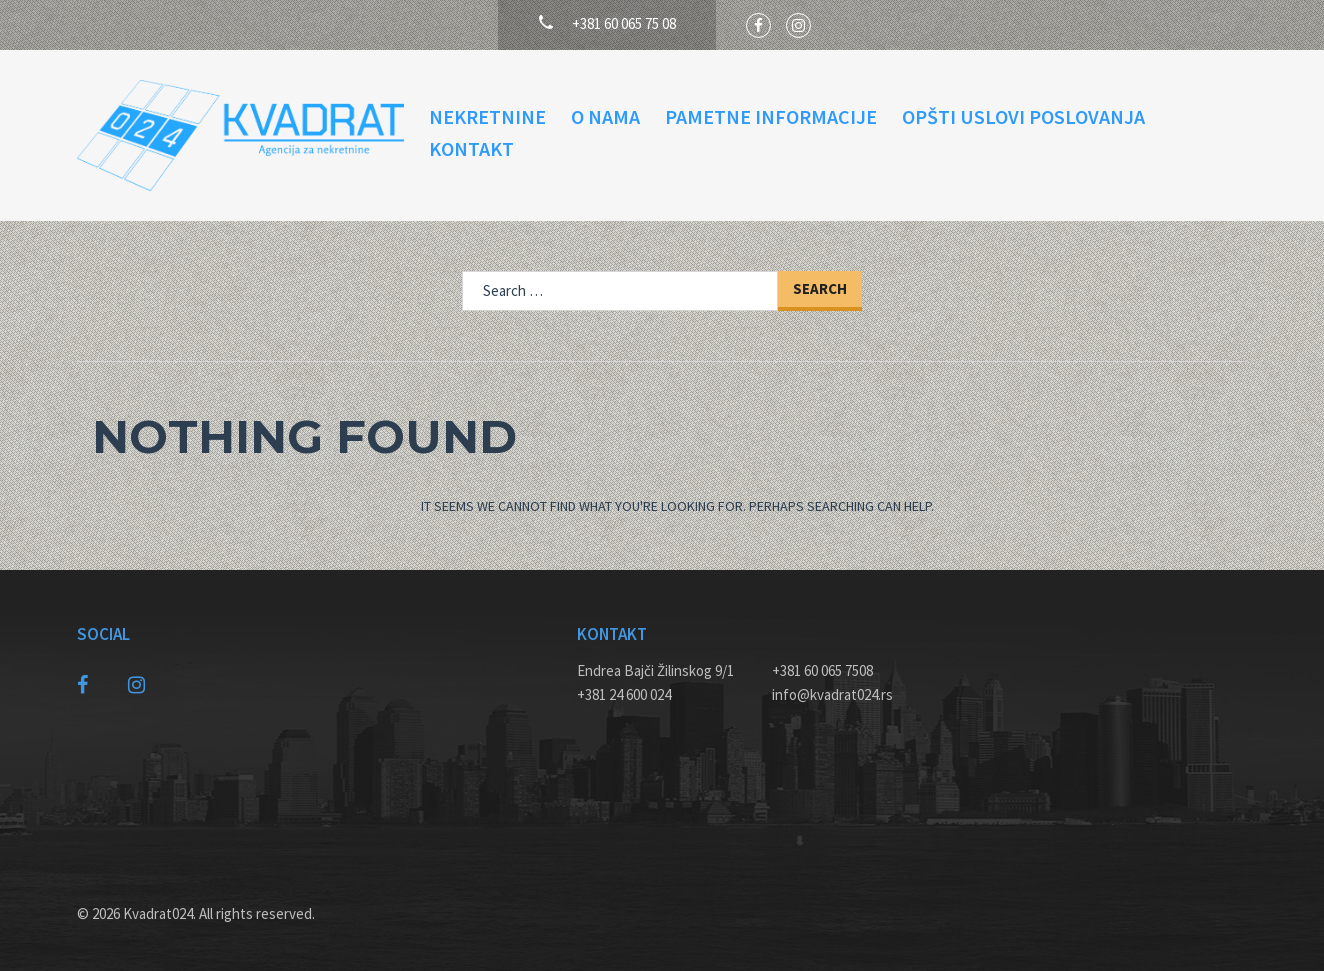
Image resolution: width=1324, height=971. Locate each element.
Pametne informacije (771, 116)
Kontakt (471, 148)
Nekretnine (487, 116)
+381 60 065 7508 (822, 670)
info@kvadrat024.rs (832, 694)
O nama (605, 116)
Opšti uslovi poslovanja (1023, 116)
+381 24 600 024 (624, 694)
